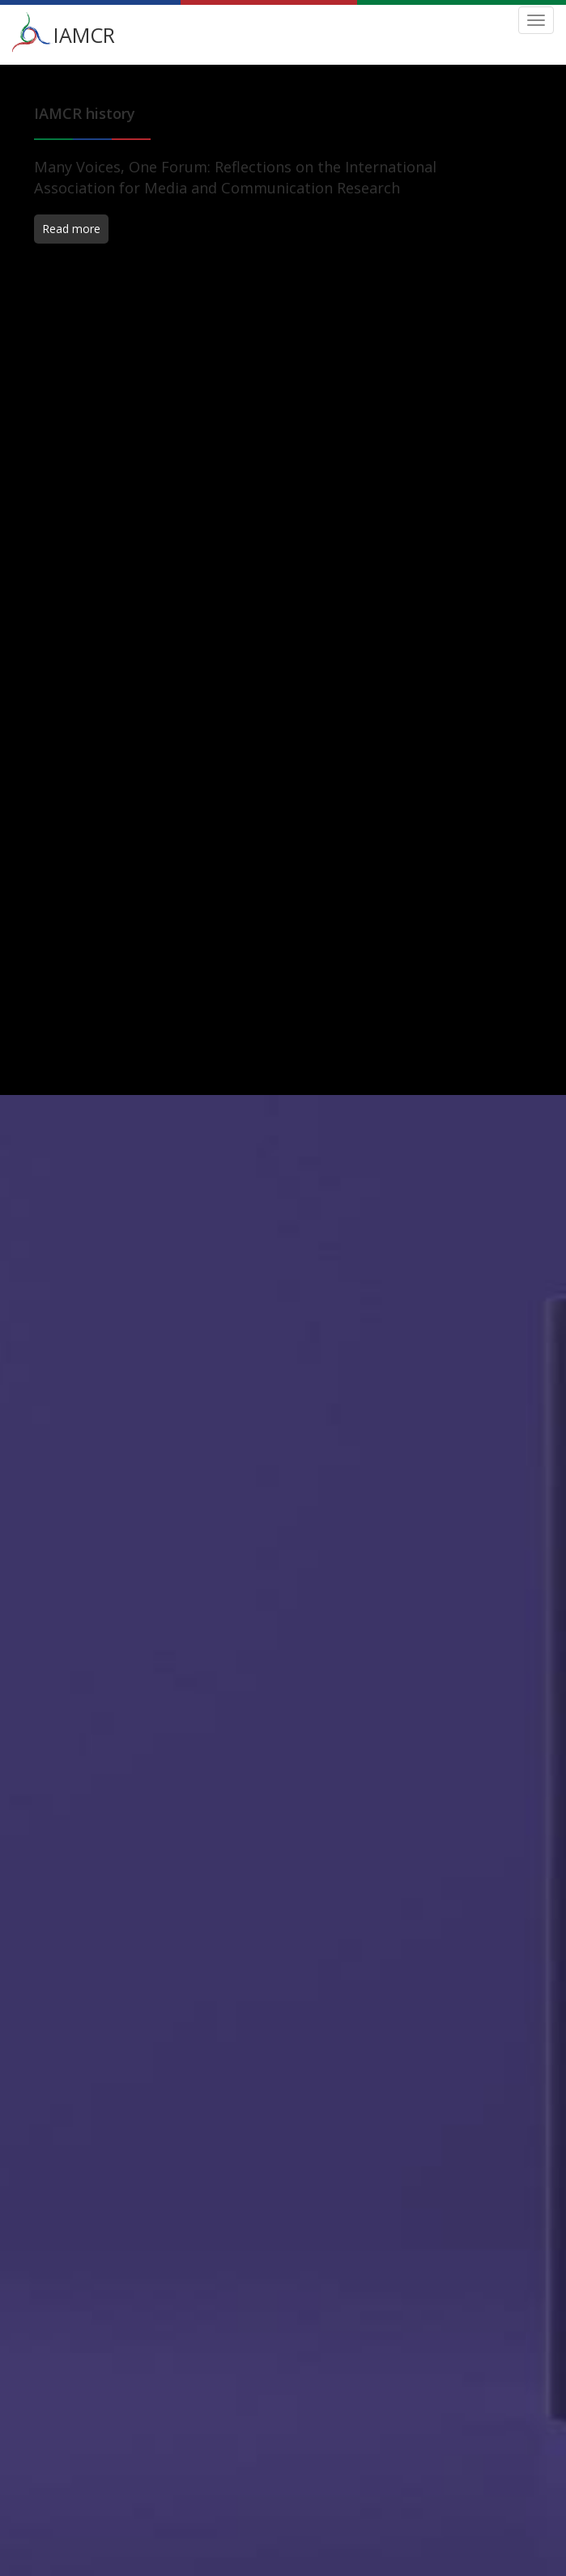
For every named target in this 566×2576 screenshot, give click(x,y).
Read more (71, 228)
